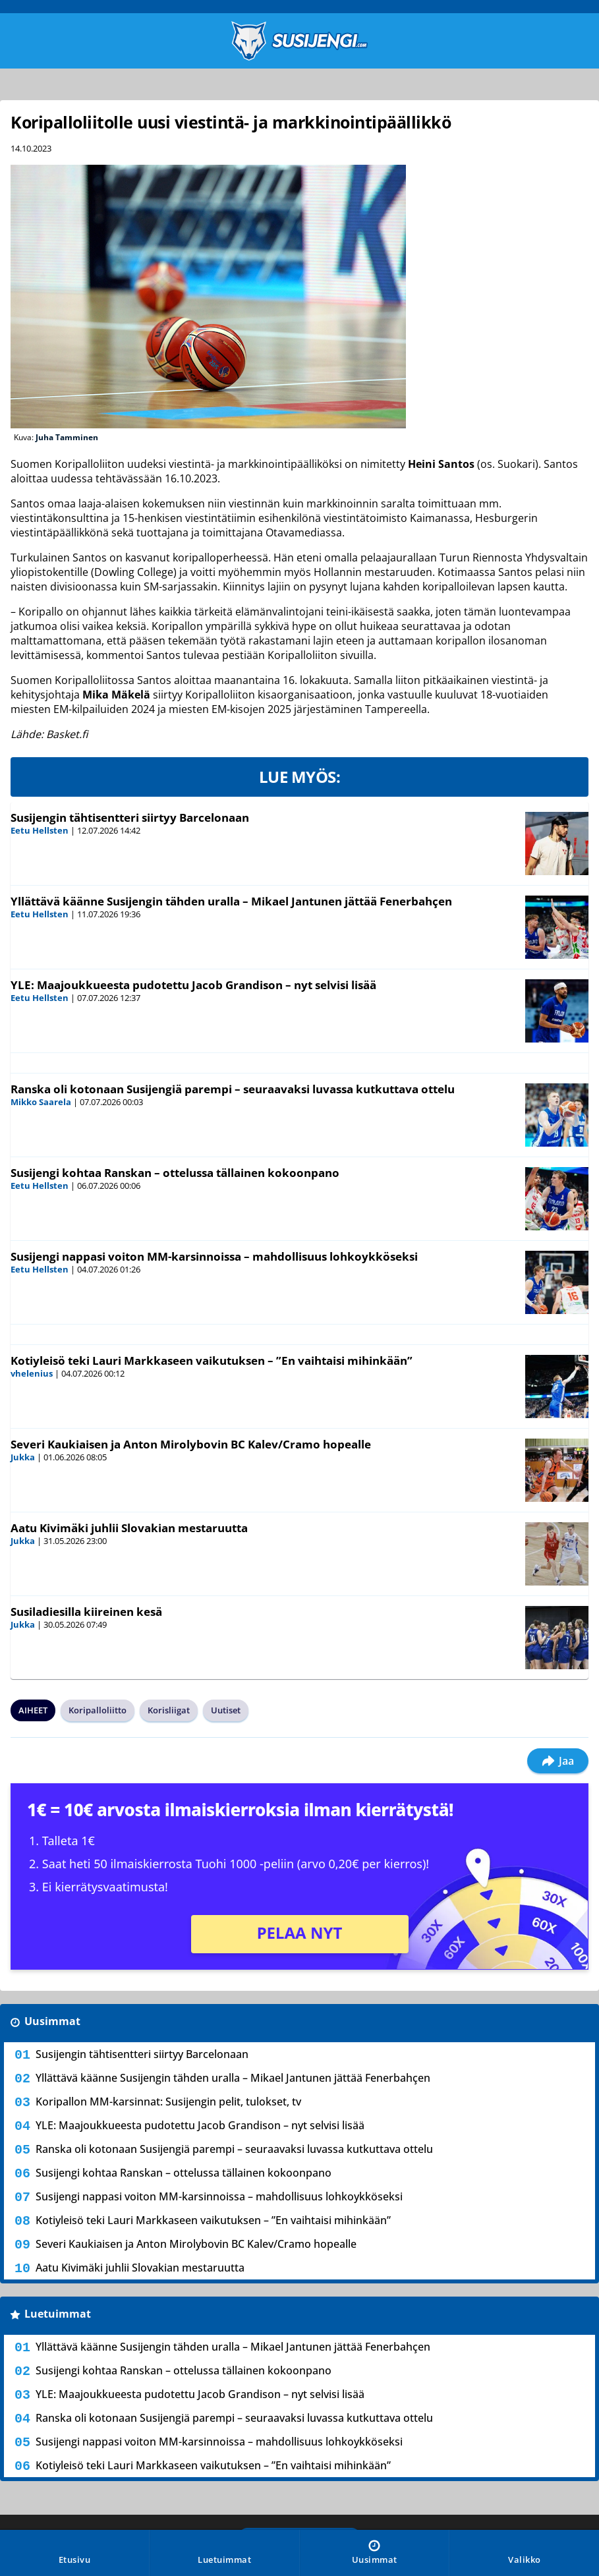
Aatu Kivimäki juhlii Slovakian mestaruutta (129, 1527)
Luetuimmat (57, 2313)
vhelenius (32, 1373)
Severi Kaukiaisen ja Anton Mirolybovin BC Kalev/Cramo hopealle (191, 1444)
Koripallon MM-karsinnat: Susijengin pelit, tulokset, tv (168, 2101)
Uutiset (226, 1710)
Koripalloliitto (98, 1710)
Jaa (558, 1761)
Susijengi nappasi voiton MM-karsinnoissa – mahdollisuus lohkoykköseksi (214, 1256)
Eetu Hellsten (40, 830)
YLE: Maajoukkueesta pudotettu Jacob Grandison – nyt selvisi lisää (193, 984)
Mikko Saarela (41, 1102)
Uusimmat (52, 2021)
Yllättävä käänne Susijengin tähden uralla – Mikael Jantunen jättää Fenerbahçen (231, 901)
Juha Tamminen (67, 437)
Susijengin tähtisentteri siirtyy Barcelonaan (130, 817)
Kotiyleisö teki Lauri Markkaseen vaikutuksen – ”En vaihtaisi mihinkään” (212, 1360)
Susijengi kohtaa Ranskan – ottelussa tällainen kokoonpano (175, 1172)
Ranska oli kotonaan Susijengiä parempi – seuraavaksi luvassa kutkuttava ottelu (233, 1089)
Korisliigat (169, 1710)
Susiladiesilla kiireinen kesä (86, 1611)
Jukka (23, 1457)
